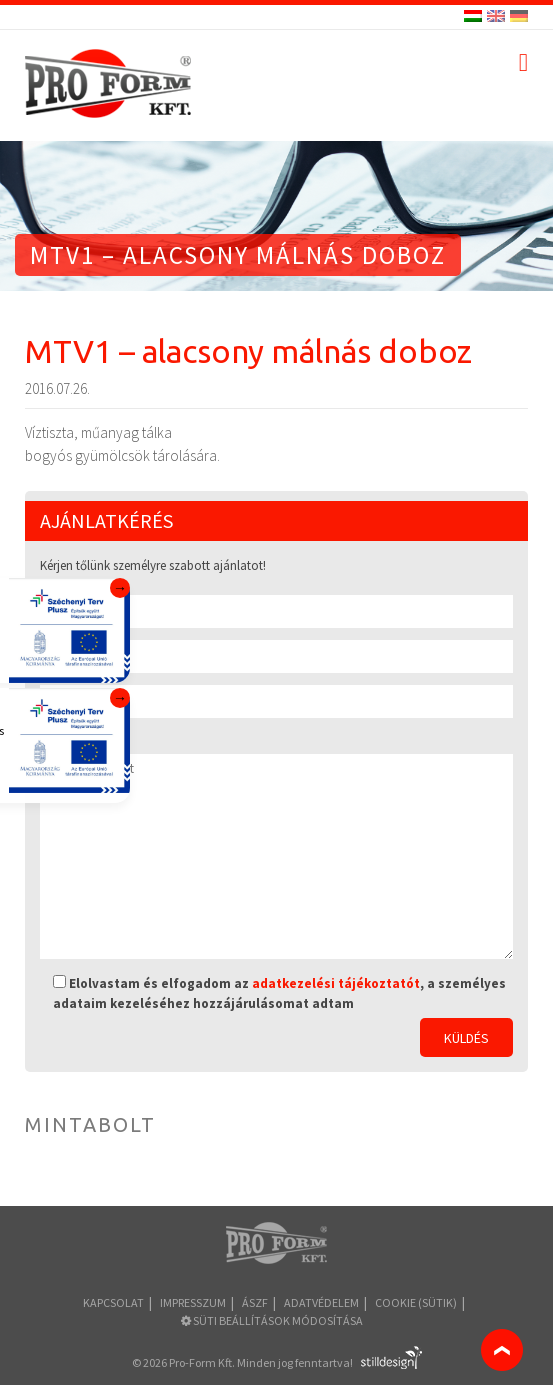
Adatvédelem (321, 1302)
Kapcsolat (113, 1302)
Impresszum (193, 1302)
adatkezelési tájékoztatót (336, 983)
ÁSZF (255, 1302)
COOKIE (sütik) (416, 1302)
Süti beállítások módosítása (272, 1320)
